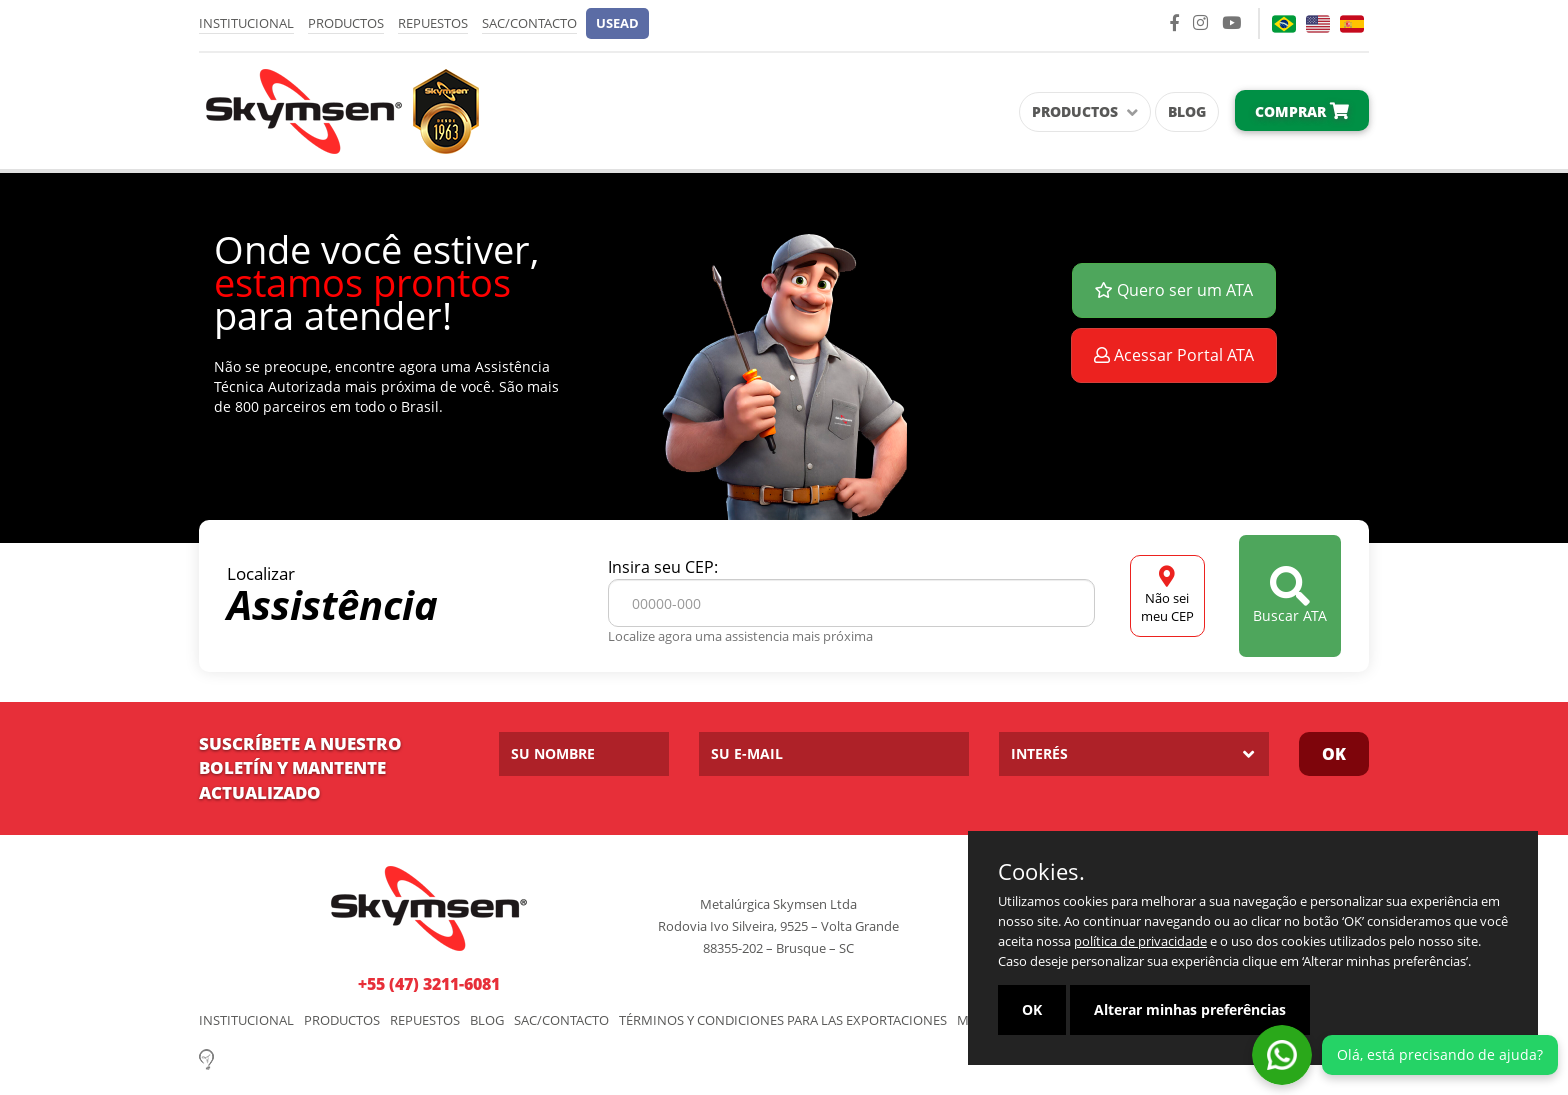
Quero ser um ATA (1174, 290)
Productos (346, 23)
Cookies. (1041, 871)
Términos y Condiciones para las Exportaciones (783, 1020)
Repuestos (433, 23)
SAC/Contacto (529, 23)
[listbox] (1134, 754)
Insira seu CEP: (663, 567)
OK (1334, 754)
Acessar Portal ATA (1174, 355)
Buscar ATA (1290, 595)
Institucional (246, 23)
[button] (617, 23)
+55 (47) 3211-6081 (429, 984)
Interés (1039, 753)
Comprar (1302, 111)
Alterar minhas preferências (1190, 1009)
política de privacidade (1140, 941)
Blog (1187, 111)
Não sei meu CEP (1167, 595)
